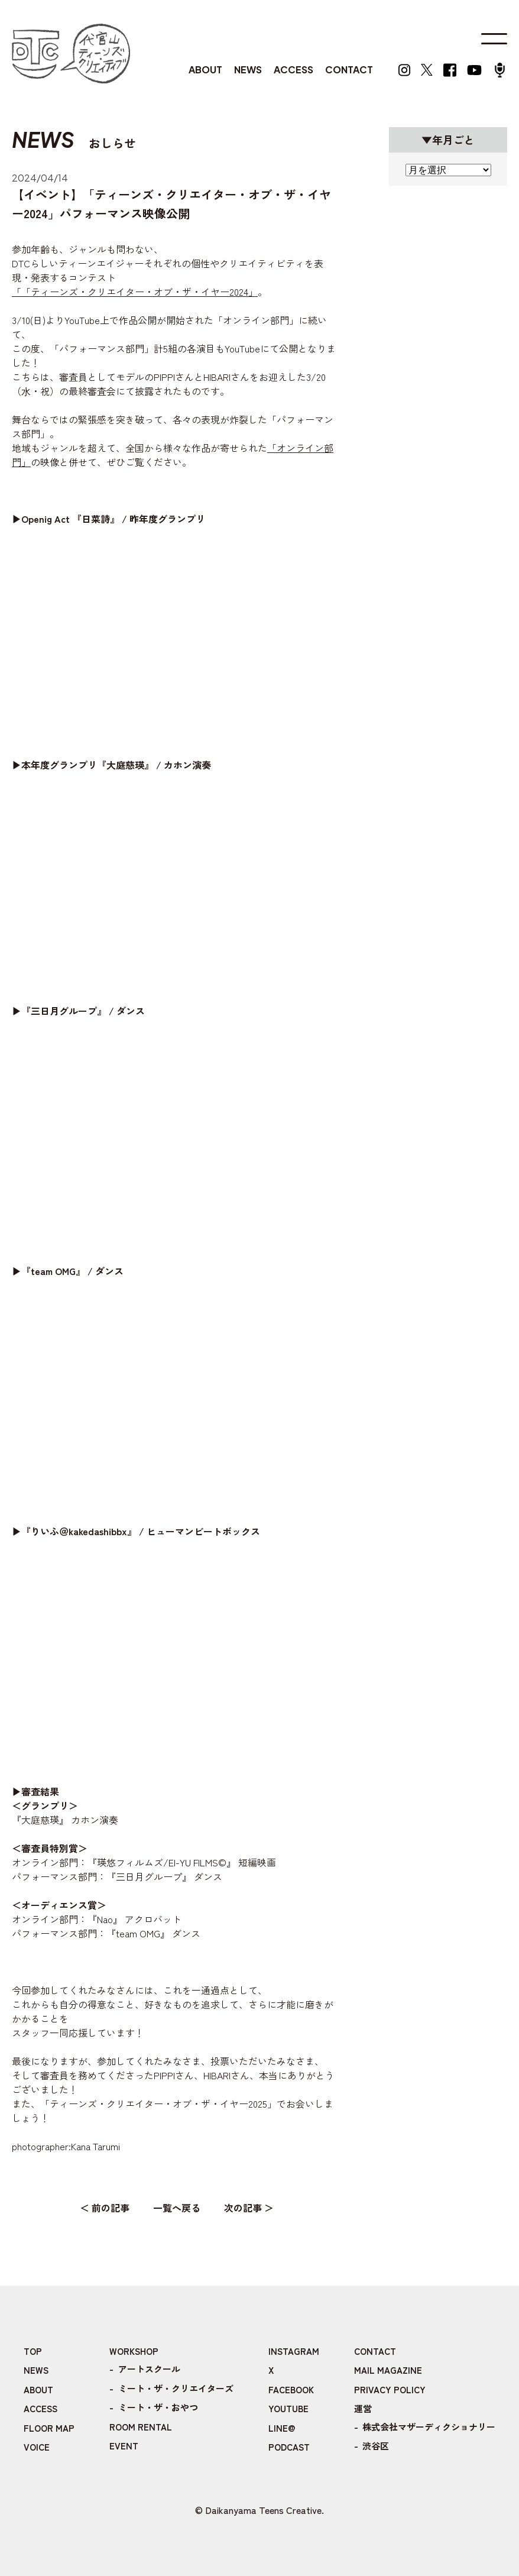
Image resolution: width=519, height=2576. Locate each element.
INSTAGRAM (293, 2351)
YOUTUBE (288, 2408)
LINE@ (282, 2428)
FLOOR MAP (49, 2428)
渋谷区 (375, 2445)
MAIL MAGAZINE (388, 2370)
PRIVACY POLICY (390, 2389)
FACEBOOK (291, 2389)
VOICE (37, 2447)
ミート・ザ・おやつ (158, 2407)
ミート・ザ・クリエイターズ (175, 2388)
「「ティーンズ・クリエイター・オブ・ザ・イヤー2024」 (135, 291)
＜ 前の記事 (104, 2207)
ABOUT (205, 69)
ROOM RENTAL (140, 2426)
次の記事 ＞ (249, 2207)
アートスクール (149, 2369)
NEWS (248, 69)
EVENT (123, 2445)
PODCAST (289, 2447)
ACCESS (293, 69)
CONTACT (349, 69)
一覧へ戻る (176, 2207)
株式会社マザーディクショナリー (428, 2426)
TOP (33, 2351)
